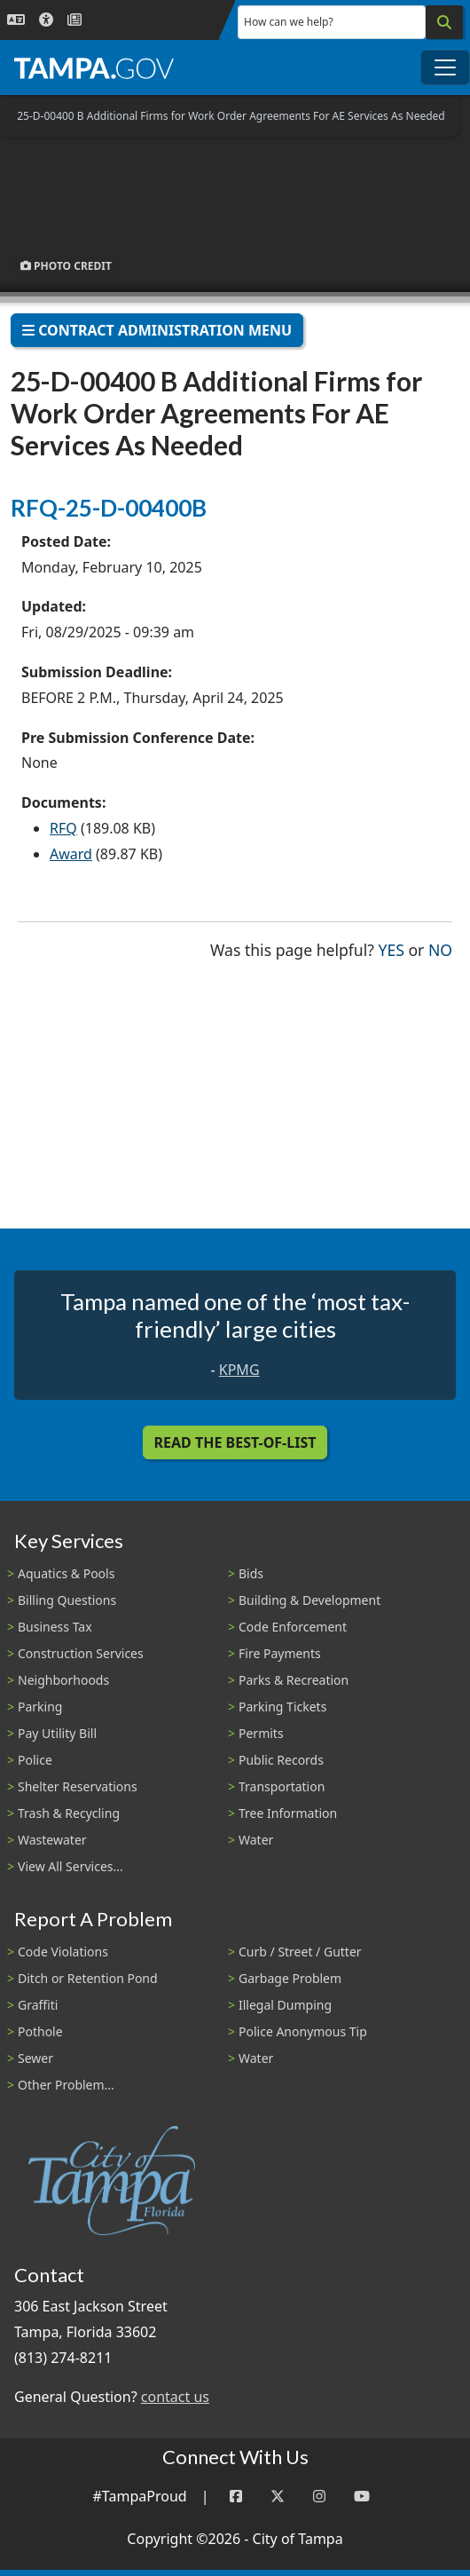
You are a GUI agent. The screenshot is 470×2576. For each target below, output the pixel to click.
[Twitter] (277, 2497)
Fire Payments (280, 1653)
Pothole (40, 2031)
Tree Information (288, 1813)
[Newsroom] (74, 20)
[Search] (444, 22)
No (440, 948)
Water (256, 1839)
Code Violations (63, 1951)
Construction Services (81, 1653)
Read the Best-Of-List (235, 1442)
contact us (175, 2396)
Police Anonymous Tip (303, 2031)
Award (71, 854)
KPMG (239, 1369)
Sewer (35, 2058)
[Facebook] (235, 2497)
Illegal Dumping (285, 2004)
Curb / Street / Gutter (300, 1951)
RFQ (63, 828)
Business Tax (55, 1626)
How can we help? (288, 21)
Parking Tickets (282, 1706)
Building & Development (309, 1600)
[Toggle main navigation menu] (445, 67)
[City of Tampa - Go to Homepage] (94, 67)
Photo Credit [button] (66, 265)
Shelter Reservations (77, 1786)
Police (35, 1759)
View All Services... (70, 1866)
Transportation (282, 1786)
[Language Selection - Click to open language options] (16, 20)
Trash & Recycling (69, 1813)
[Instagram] (319, 2497)
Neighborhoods (63, 1679)
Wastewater (52, 1839)
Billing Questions (67, 1600)
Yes (391, 948)
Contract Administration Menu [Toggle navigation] (157, 330)
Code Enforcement (293, 1626)
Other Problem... (66, 2084)
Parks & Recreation (294, 1679)
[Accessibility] (46, 20)
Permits (261, 1733)
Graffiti (38, 2004)
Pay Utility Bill (57, 1733)
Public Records (281, 1759)
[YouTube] (362, 2497)
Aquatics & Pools (66, 1573)
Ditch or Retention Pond (88, 1978)
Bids (251, 1573)
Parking (40, 1706)
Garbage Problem (290, 1978)
